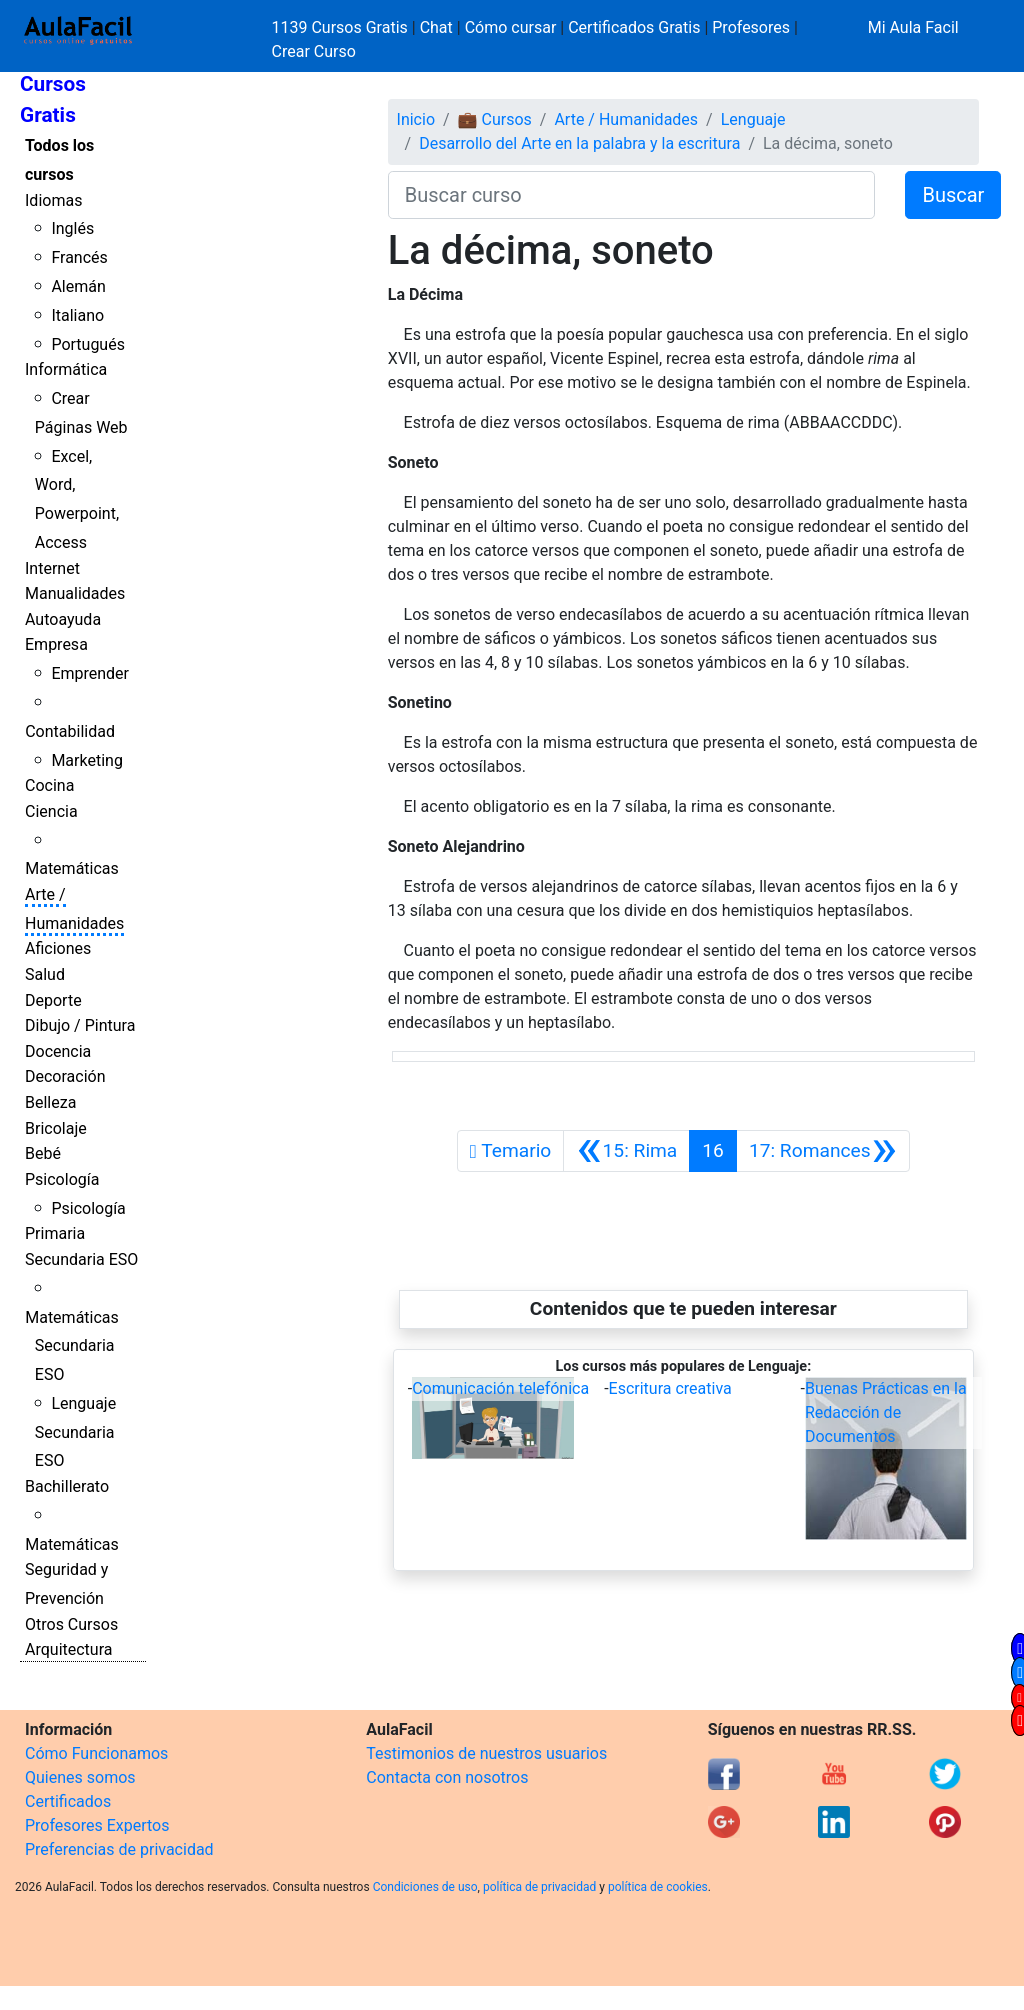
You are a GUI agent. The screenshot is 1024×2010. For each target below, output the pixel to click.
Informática (66, 369)
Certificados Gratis (634, 27)
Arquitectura (68, 1649)
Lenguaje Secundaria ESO (75, 1432)
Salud (45, 974)
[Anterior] (626, 1151)
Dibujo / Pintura (80, 1025)
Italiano (77, 315)
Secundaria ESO (81, 1259)
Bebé (43, 1153)
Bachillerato (67, 1486)
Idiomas (53, 200)
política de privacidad (539, 1887)
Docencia (58, 1051)
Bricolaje (56, 1128)
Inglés (72, 228)
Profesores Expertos (97, 1825)
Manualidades (75, 593)
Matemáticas (72, 868)
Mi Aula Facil (913, 27)
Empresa (56, 644)
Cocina (49, 785)
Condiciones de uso (425, 1887)
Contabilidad (70, 731)
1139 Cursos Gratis (342, 27)
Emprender (90, 673)
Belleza (50, 1102)
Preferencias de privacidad (119, 1849)
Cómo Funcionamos (96, 1753)
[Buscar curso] (632, 195)
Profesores (751, 27)
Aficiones (58, 948)
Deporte (53, 1000)
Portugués (88, 344)
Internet (52, 568)
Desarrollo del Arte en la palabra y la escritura (579, 143)
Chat (436, 27)
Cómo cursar (511, 27)
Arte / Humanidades (626, 119)
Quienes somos (80, 1777)
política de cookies (658, 1887)
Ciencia (51, 811)
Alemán (78, 286)
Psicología (62, 1179)
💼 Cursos (495, 119)
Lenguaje (753, 119)
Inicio (416, 119)
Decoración (65, 1076)
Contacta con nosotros (447, 1777)
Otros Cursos (71, 1624)
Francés (79, 257)
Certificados (68, 1801)
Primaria (55, 1233)
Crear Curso (314, 51)
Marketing (86, 760)
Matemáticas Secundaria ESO (72, 1346)
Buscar (953, 195)
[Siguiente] (823, 1151)
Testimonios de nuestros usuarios (486, 1753)
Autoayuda (63, 619)
